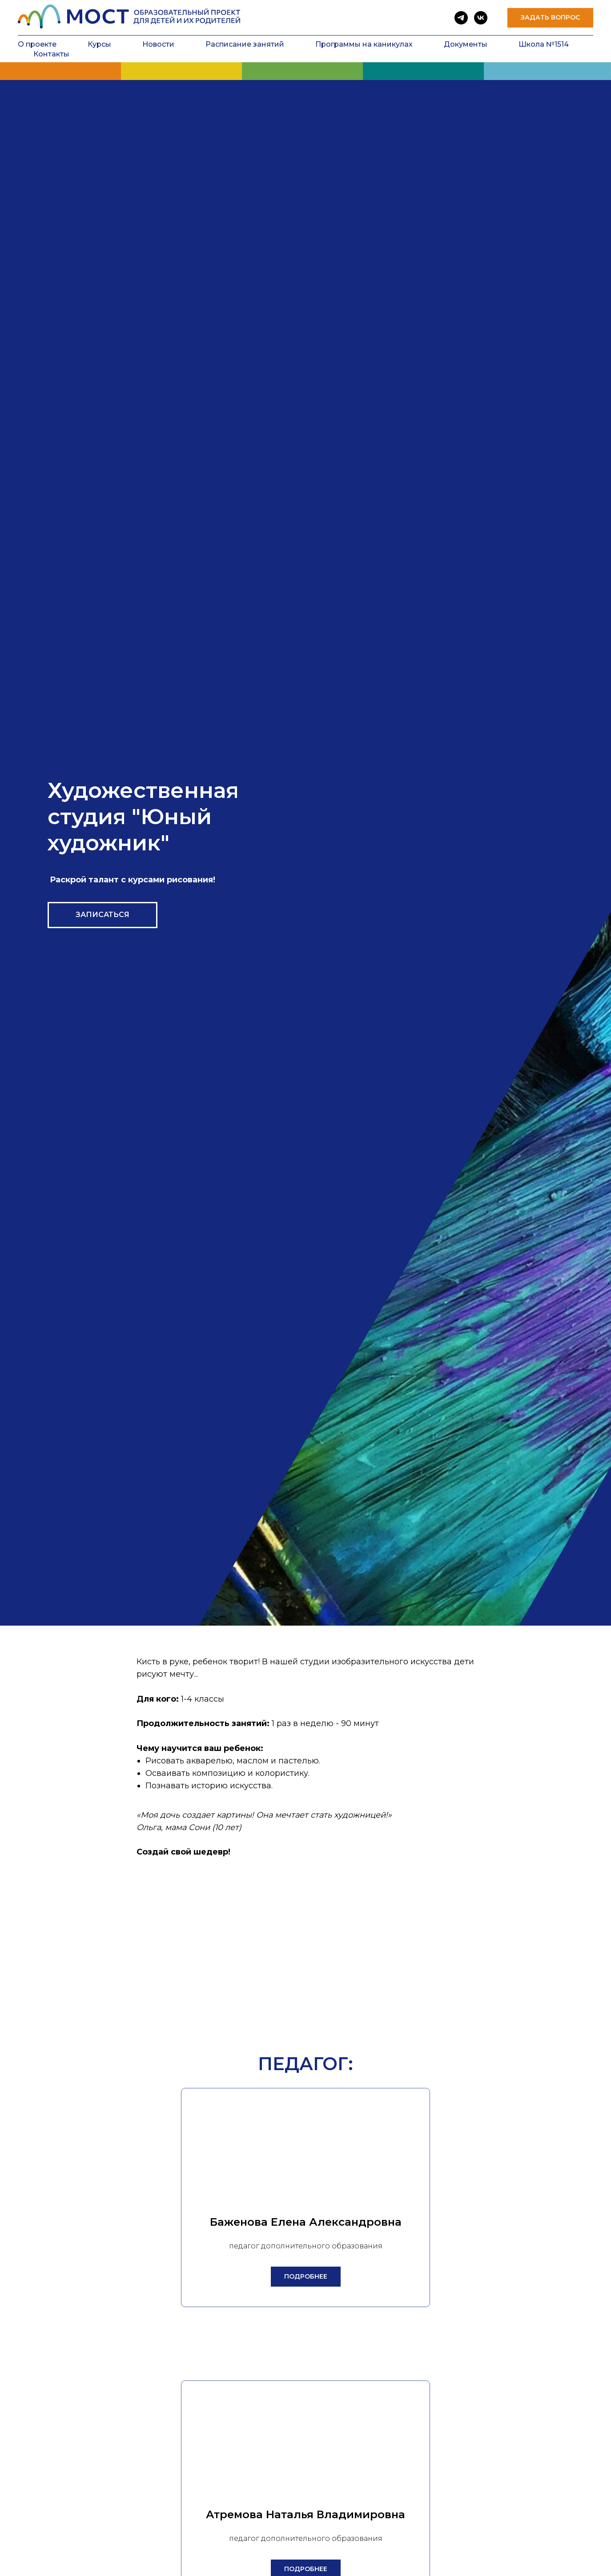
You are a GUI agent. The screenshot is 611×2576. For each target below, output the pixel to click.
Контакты (51, 54)
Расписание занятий (244, 44)
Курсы (99, 44)
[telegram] (461, 17)
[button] (550, 18)
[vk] (480, 17)
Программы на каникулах (364, 44)
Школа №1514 (544, 44)
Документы (465, 44)
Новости (158, 44)
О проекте (37, 44)
